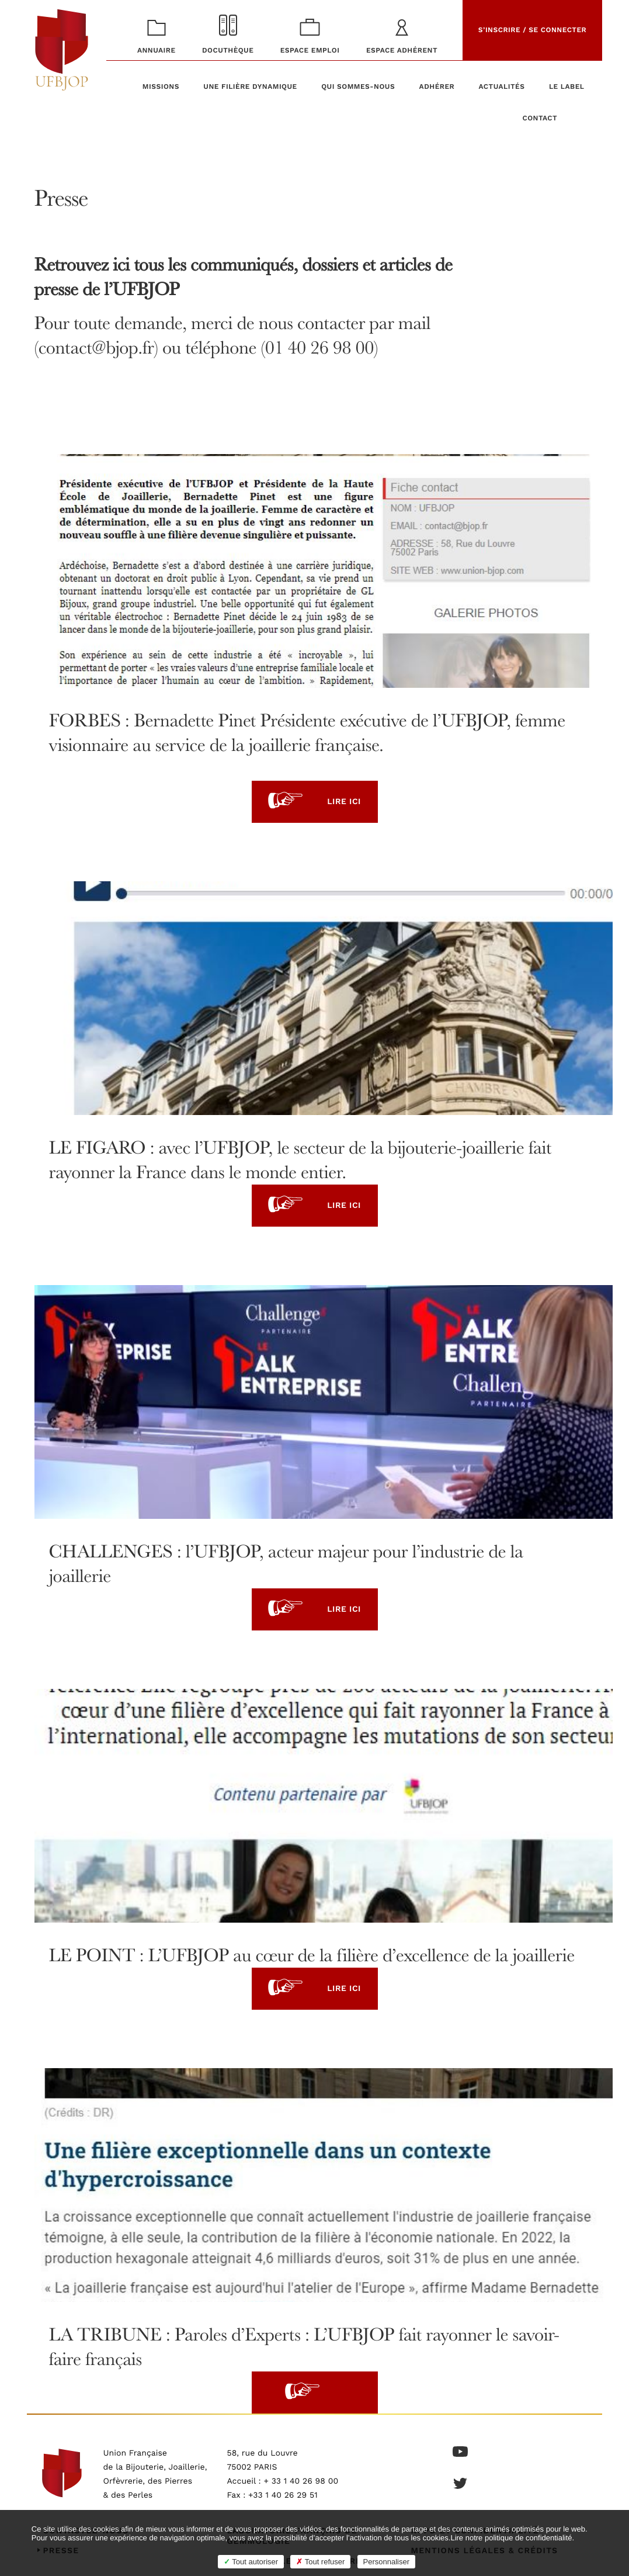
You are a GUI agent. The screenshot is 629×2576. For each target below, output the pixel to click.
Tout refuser (320, 2561)
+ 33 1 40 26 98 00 (300, 2481)
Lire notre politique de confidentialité (511, 2537)
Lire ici (314, 802)
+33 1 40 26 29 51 (283, 2495)
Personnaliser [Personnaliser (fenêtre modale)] (386, 2561)
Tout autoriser (251, 2561)
